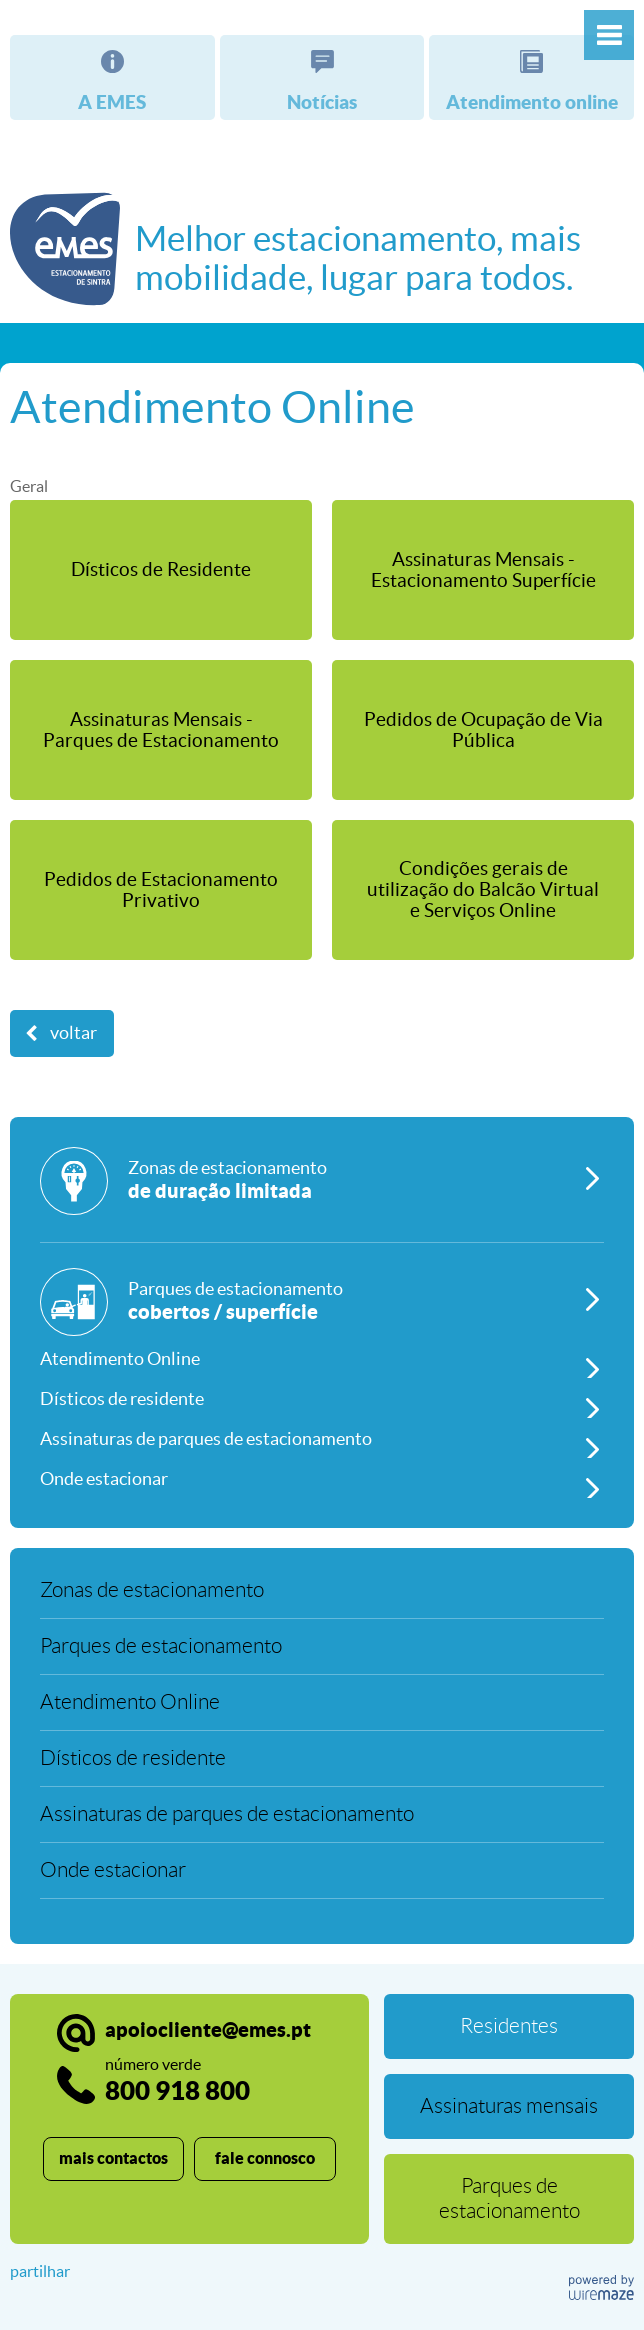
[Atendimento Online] (322, 1358)
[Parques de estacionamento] (322, 1303)
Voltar (73, 1033)
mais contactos (113, 2158)
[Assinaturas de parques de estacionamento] (322, 1438)
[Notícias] (322, 77)
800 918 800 (177, 2080)
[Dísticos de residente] (322, 1398)
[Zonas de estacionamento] (322, 1195)
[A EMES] (112, 77)
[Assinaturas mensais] (509, 2106)
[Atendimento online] (531, 77)
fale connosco (265, 2158)
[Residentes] (509, 2026)
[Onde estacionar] (322, 1478)
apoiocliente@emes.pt (208, 2029)
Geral (29, 486)
